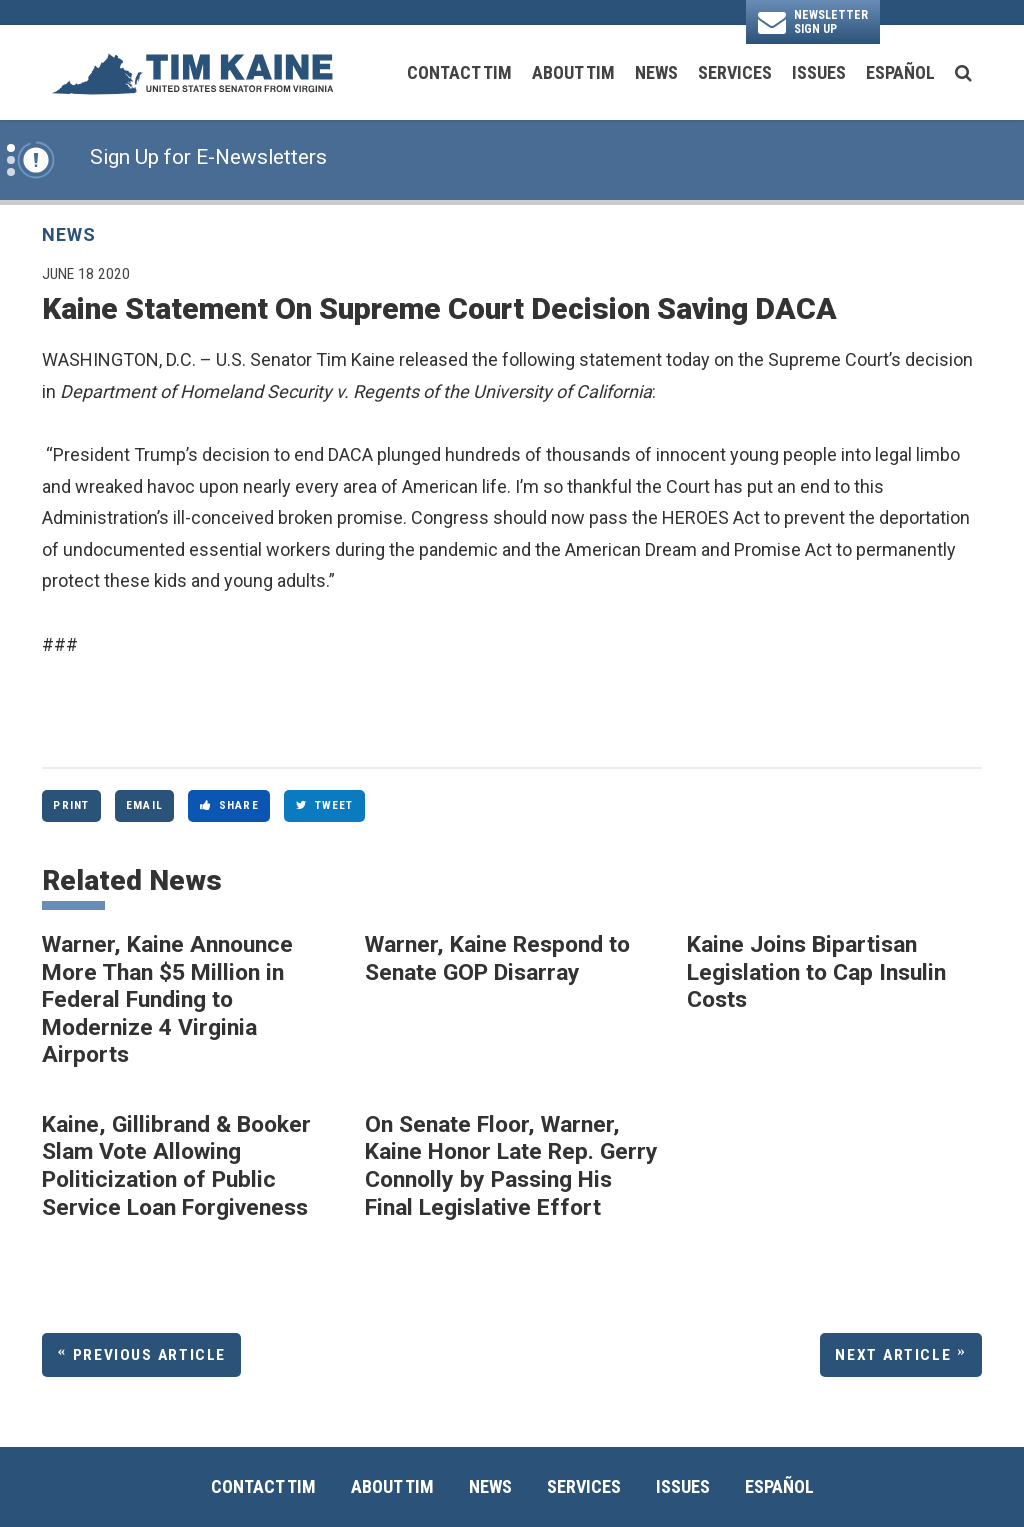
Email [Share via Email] (144, 805)
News (656, 72)
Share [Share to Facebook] (229, 805)
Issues (819, 72)
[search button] (963, 73)
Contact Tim (459, 72)
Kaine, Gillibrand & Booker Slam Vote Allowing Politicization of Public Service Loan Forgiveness (176, 1166)
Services (735, 72)
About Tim (573, 72)
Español (900, 72)
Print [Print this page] (71, 805)
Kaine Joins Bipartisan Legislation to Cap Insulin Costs (816, 972)
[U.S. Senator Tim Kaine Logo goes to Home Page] (192, 72)
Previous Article (149, 1355)
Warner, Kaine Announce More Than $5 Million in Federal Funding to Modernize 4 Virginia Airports (167, 999)
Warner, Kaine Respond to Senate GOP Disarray (497, 958)
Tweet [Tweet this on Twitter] (325, 805)
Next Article (893, 1355)
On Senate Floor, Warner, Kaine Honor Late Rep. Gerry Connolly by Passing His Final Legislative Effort (511, 1166)
